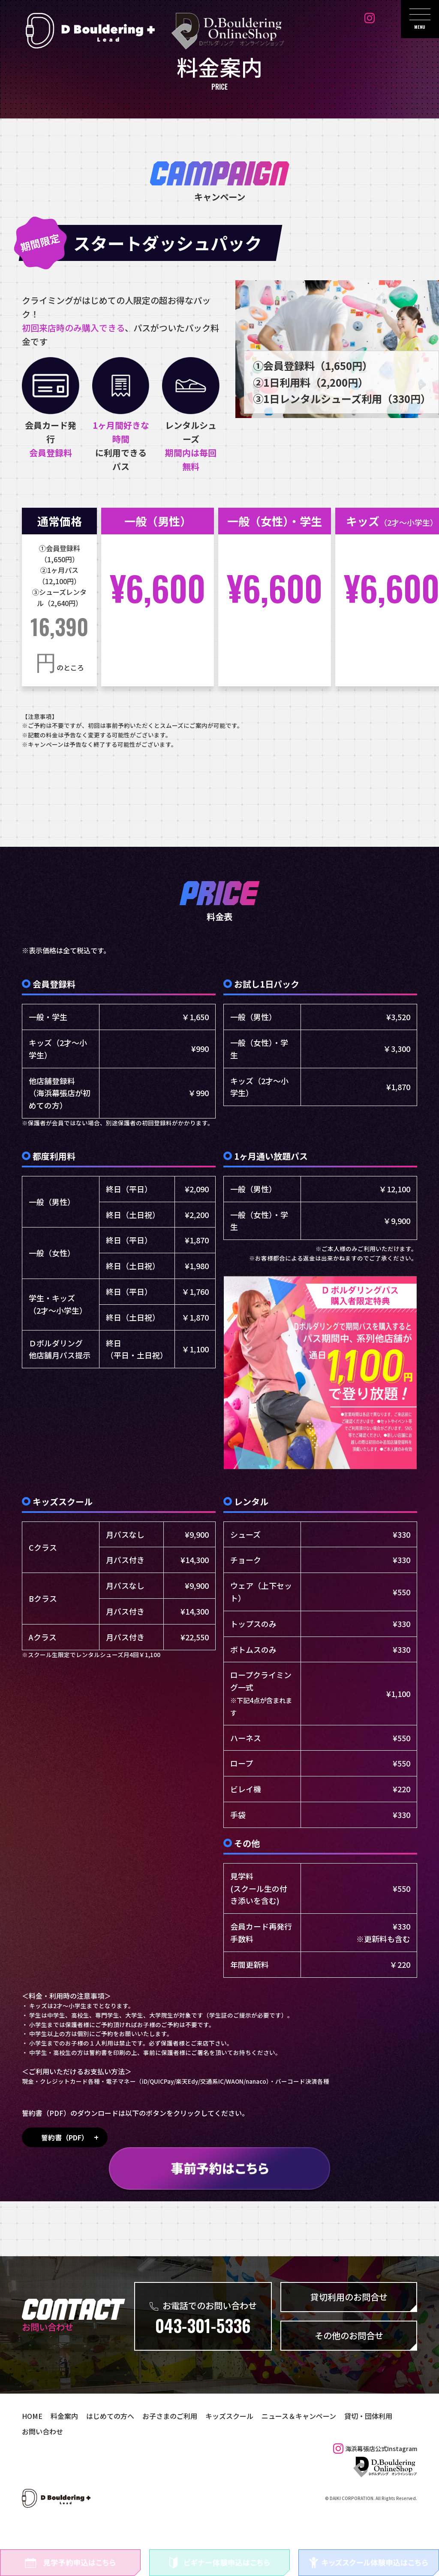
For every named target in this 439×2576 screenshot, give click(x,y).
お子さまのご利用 (153, 2449)
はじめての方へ (100, 2449)
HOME (30, 2449)
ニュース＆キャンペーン (268, 2449)
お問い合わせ (377, 2449)
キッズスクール (207, 2449)
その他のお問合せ (349, 2368)
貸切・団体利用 (330, 2449)
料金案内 (59, 2449)
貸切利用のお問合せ (349, 2330)
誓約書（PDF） (64, 2170)
